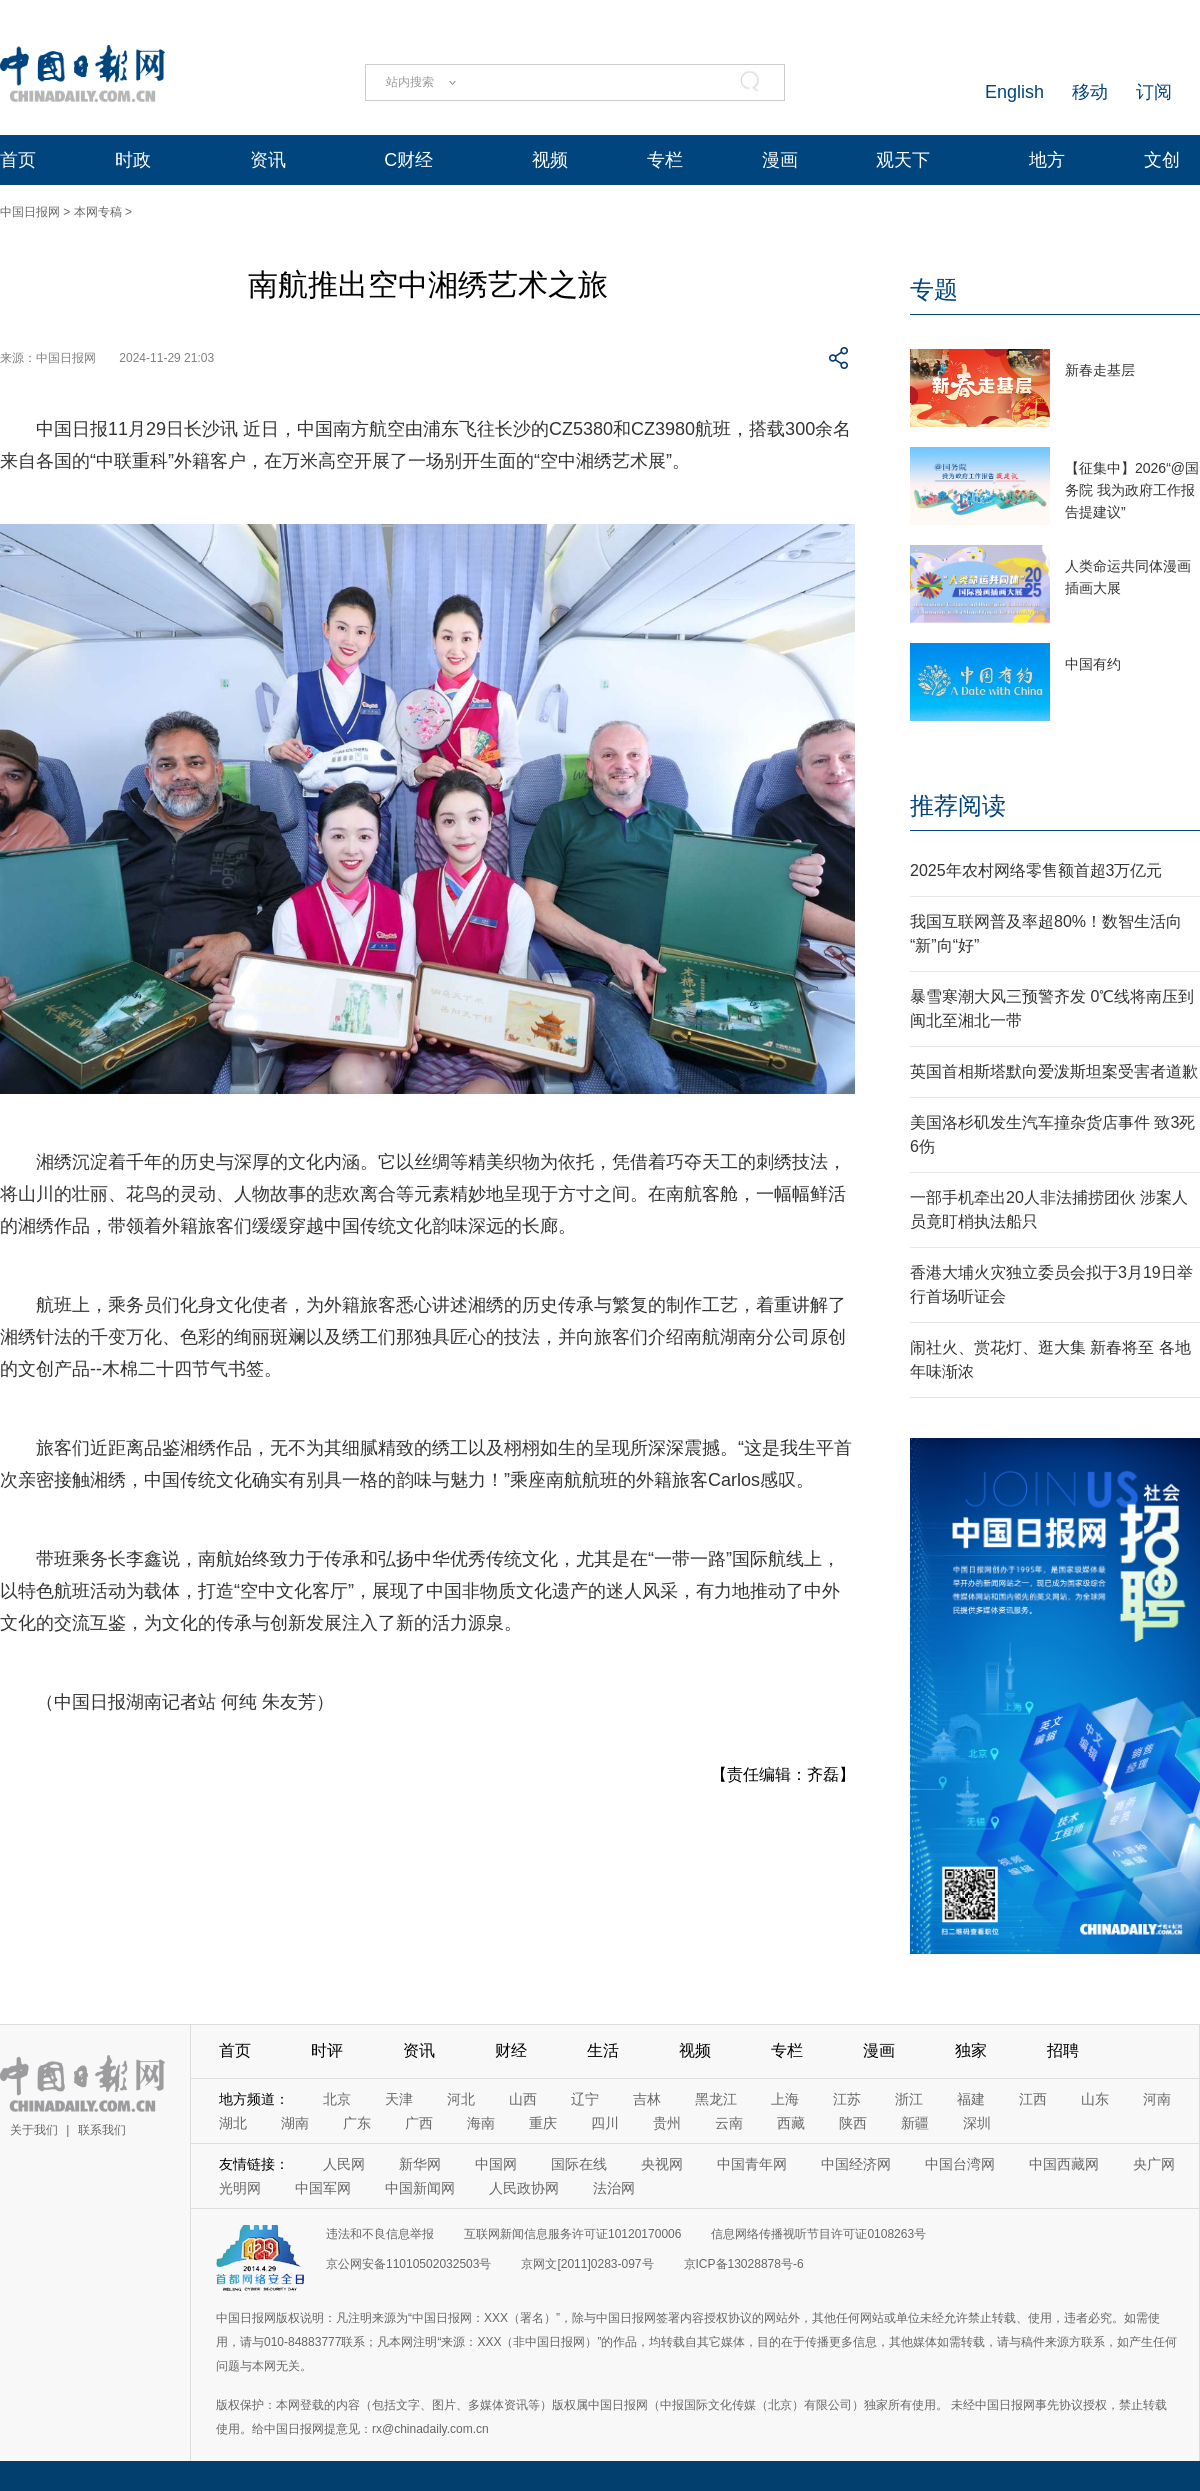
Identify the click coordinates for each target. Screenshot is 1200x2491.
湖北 (233, 2123)
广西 (419, 2123)
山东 (1095, 2099)
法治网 (614, 2188)
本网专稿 (98, 212)
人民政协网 (524, 2188)
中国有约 (1093, 664)
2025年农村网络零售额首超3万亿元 (1036, 870)
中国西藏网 (1064, 2164)
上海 (785, 2099)
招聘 (1063, 2050)
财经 (511, 2050)
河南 (1157, 2099)
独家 (971, 2050)
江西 (1033, 2099)
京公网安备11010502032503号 (408, 2264)
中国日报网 (30, 212)
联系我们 (102, 2130)
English (1014, 92)
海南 (481, 2123)
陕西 (853, 2123)
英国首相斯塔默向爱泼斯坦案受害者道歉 (1054, 1071)
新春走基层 (1100, 370)
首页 (18, 160)
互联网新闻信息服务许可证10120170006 (572, 2234)
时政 (133, 160)
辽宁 (585, 2099)
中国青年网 (752, 2164)
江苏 (847, 2099)
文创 (1162, 160)
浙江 (909, 2099)
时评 (327, 2050)
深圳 (977, 2123)
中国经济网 (856, 2164)
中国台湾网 (960, 2164)
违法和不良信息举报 (380, 2234)
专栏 (665, 160)
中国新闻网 (420, 2188)
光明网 (240, 2188)
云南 (729, 2123)
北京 (337, 2099)
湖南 (295, 2123)
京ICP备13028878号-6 (744, 2264)
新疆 (915, 2123)
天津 (399, 2099)
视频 (550, 160)
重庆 (543, 2123)
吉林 (647, 2099)
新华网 (420, 2164)
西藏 (791, 2123)
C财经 (408, 160)
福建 (971, 2099)
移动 (1090, 92)
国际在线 (579, 2164)
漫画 (780, 160)
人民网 (344, 2164)
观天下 (903, 160)
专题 (934, 289)
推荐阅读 (958, 805)
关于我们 (34, 2130)
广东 (357, 2123)
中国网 (496, 2164)
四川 (605, 2123)
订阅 (1154, 92)
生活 (603, 2050)
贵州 (667, 2123)
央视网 (662, 2164)
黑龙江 (716, 2099)
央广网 (1154, 2164)
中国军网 (323, 2188)
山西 (523, 2099)
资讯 (268, 160)
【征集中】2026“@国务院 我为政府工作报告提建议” (1132, 490)
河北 (461, 2099)
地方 (1047, 160)
